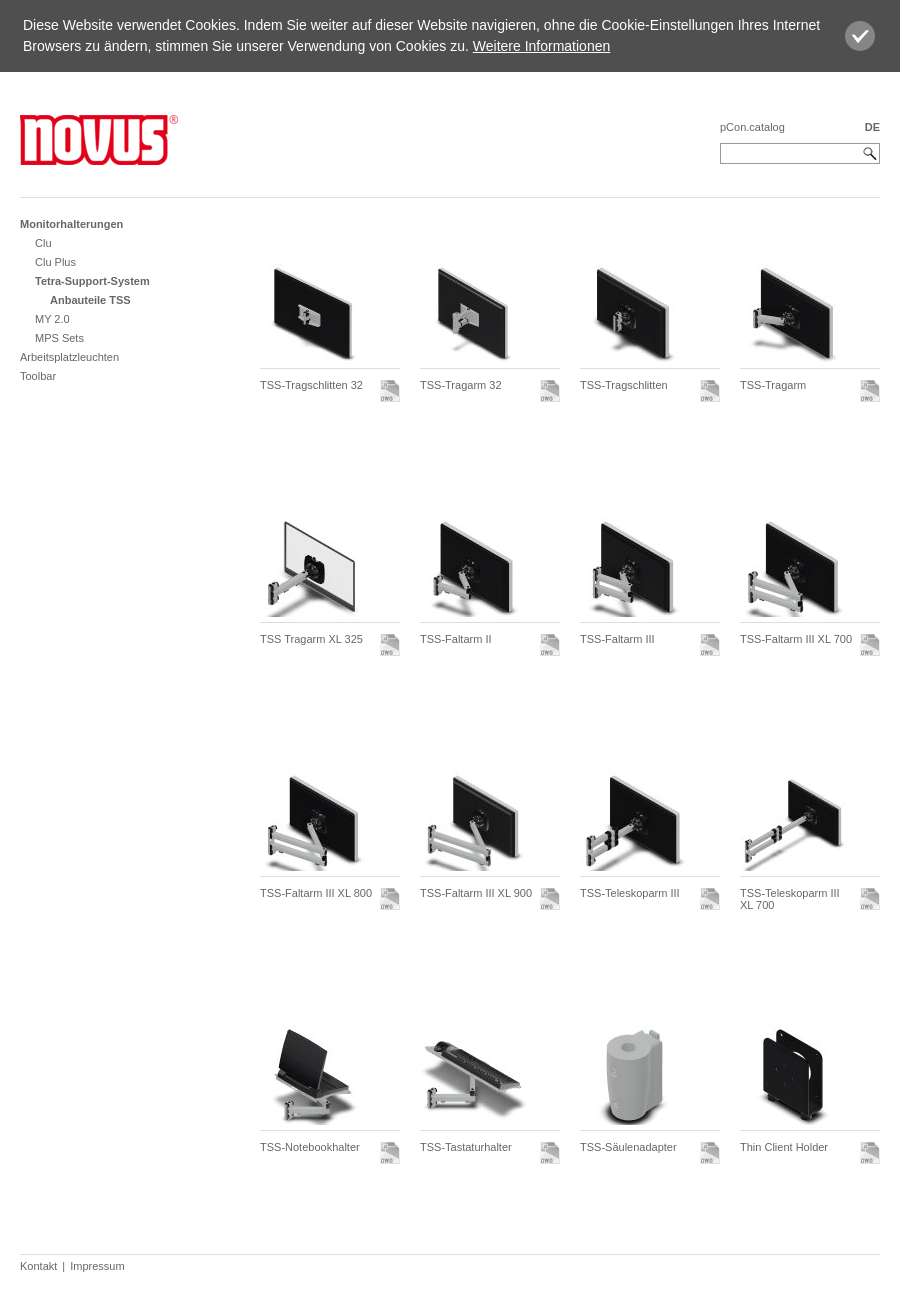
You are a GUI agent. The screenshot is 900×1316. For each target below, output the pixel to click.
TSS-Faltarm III (617, 639)
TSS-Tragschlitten (624, 385)
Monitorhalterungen (71, 224)
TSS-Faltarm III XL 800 (316, 893)
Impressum (97, 1266)
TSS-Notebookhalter (310, 1147)
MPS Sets (59, 338)
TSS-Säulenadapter (628, 1147)
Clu (43, 243)
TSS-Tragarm (773, 385)
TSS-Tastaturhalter (466, 1147)
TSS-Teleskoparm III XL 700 (790, 899)
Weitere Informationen (541, 46)
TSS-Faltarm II (456, 639)
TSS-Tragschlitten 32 (311, 385)
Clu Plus (55, 262)
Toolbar (38, 376)
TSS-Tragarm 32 (461, 385)
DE (872, 127)
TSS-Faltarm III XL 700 (796, 639)
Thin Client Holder (784, 1147)
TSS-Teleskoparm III (630, 893)
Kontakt (38, 1266)
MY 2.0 (52, 319)
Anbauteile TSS (90, 300)
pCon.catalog (752, 127)
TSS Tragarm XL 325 (311, 639)
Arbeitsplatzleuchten (69, 357)
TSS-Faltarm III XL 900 (476, 893)
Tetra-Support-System (92, 281)
